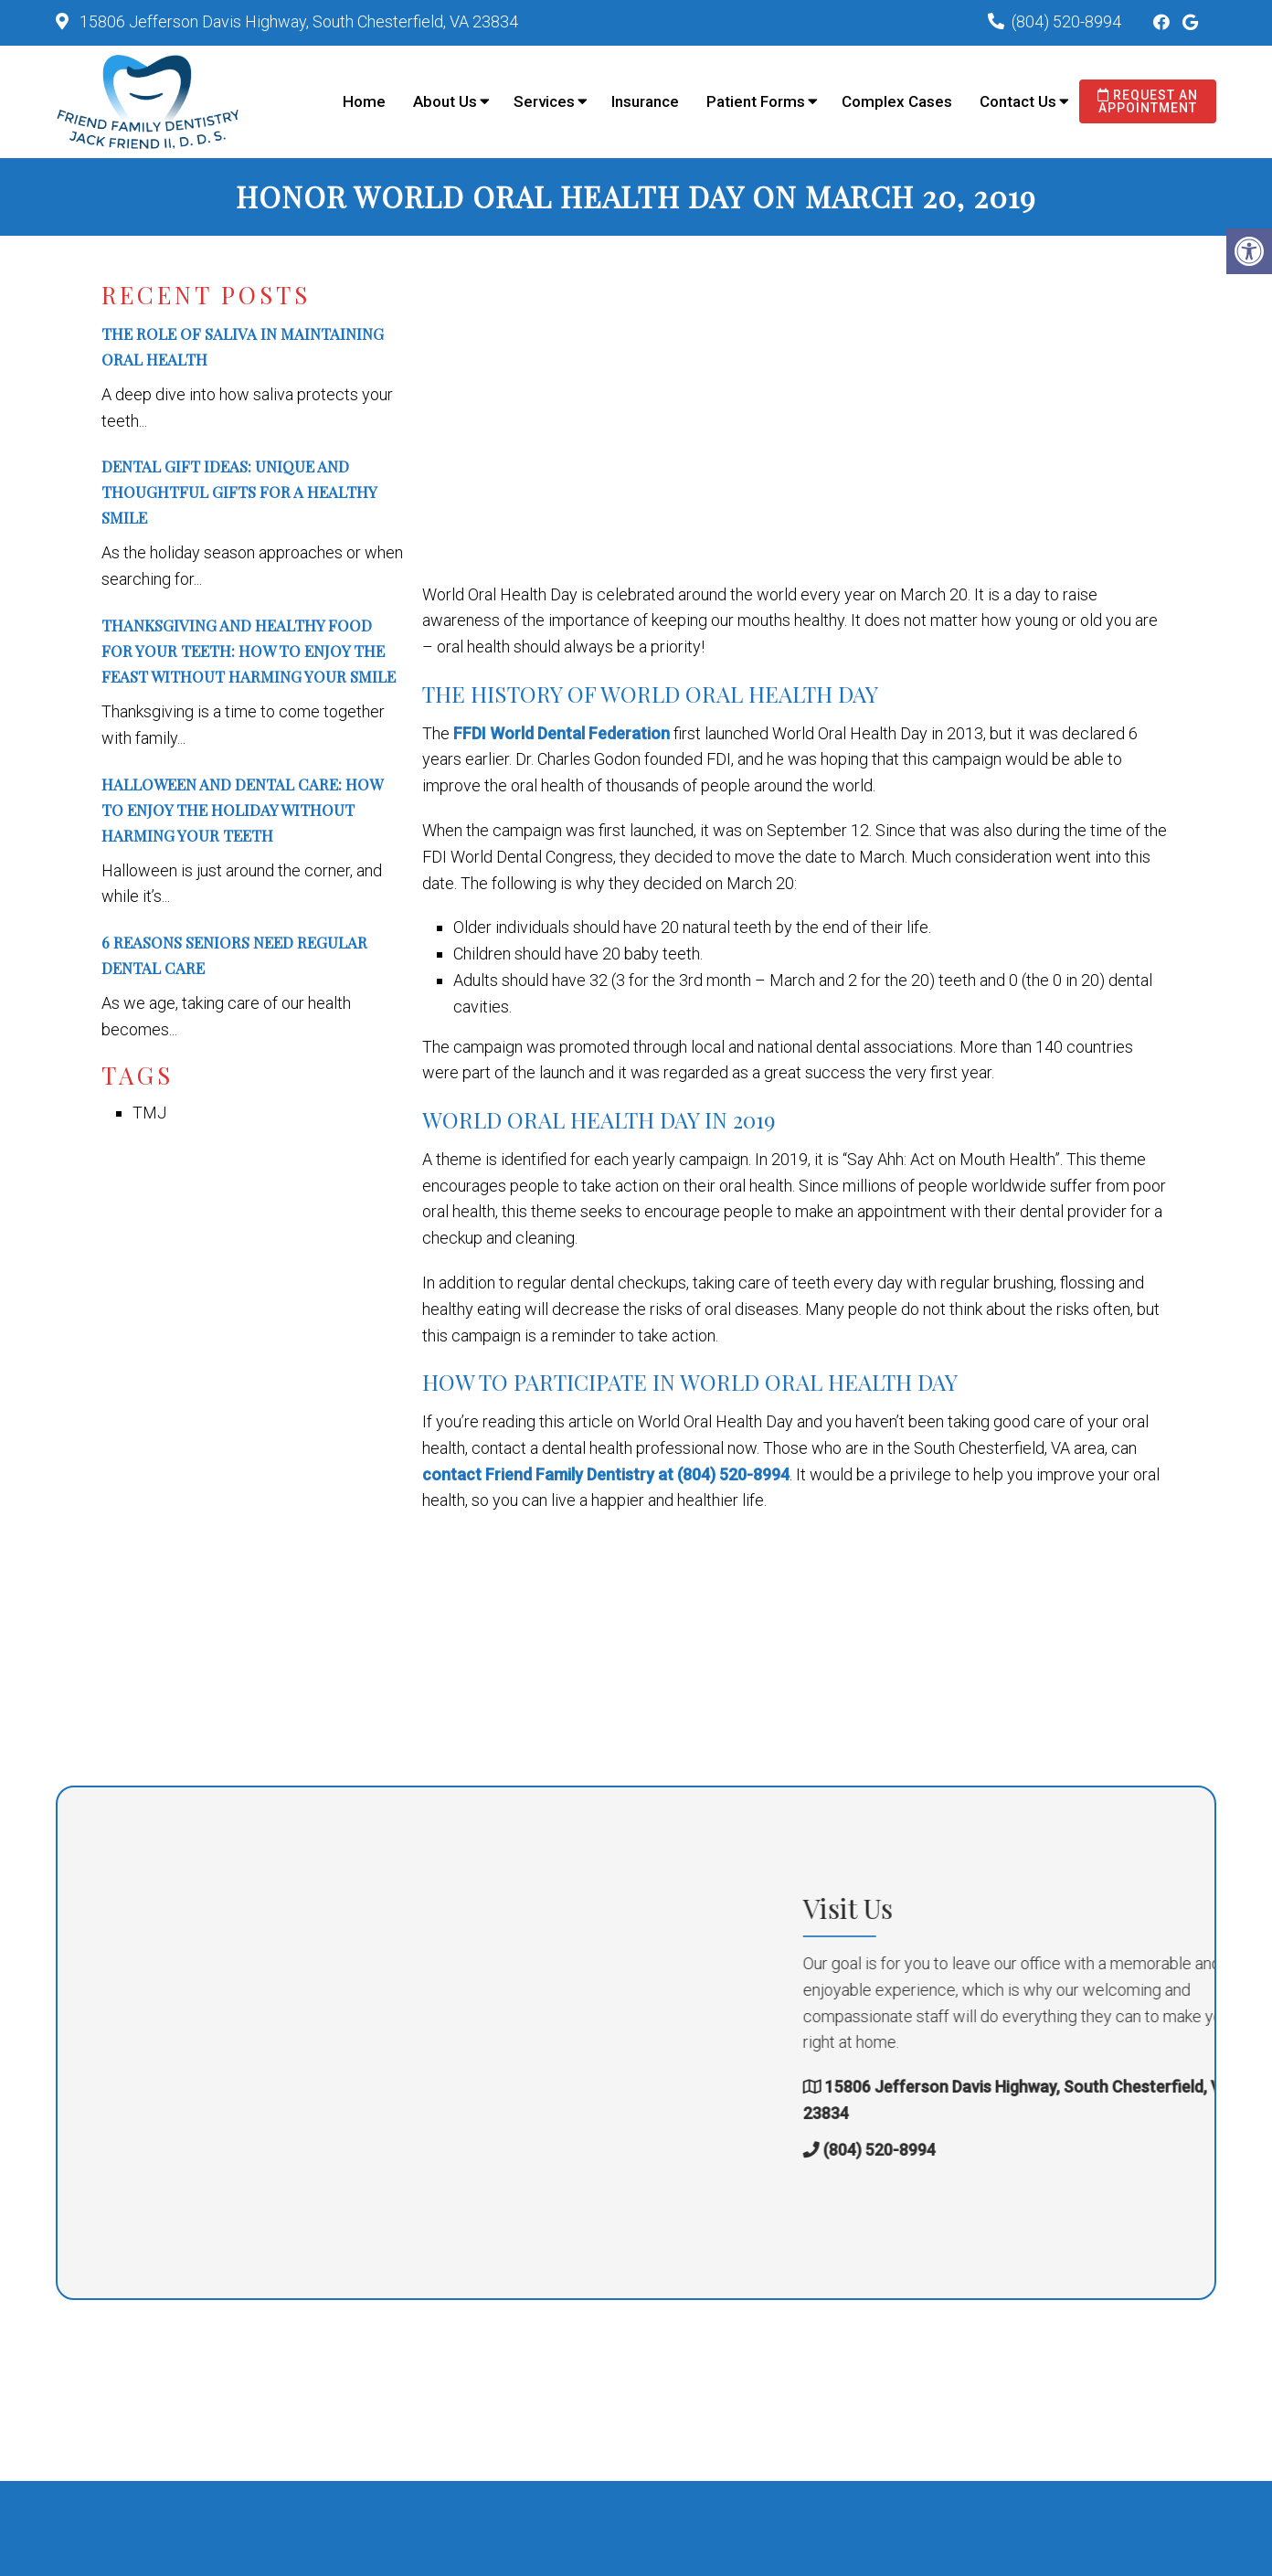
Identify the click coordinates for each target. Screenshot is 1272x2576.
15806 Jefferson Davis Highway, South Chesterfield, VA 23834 (297, 21)
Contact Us (1018, 101)
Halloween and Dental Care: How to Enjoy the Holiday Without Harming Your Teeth (241, 809)
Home (364, 101)
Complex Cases (897, 101)
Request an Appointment (1147, 101)
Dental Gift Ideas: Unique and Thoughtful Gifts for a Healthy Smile (238, 491)
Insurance (645, 101)
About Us (445, 101)
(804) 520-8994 (1066, 21)
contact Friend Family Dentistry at (549, 1474)
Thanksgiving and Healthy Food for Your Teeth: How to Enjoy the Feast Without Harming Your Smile (248, 650)
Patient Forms (755, 101)
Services (544, 101)
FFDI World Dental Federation (561, 733)
